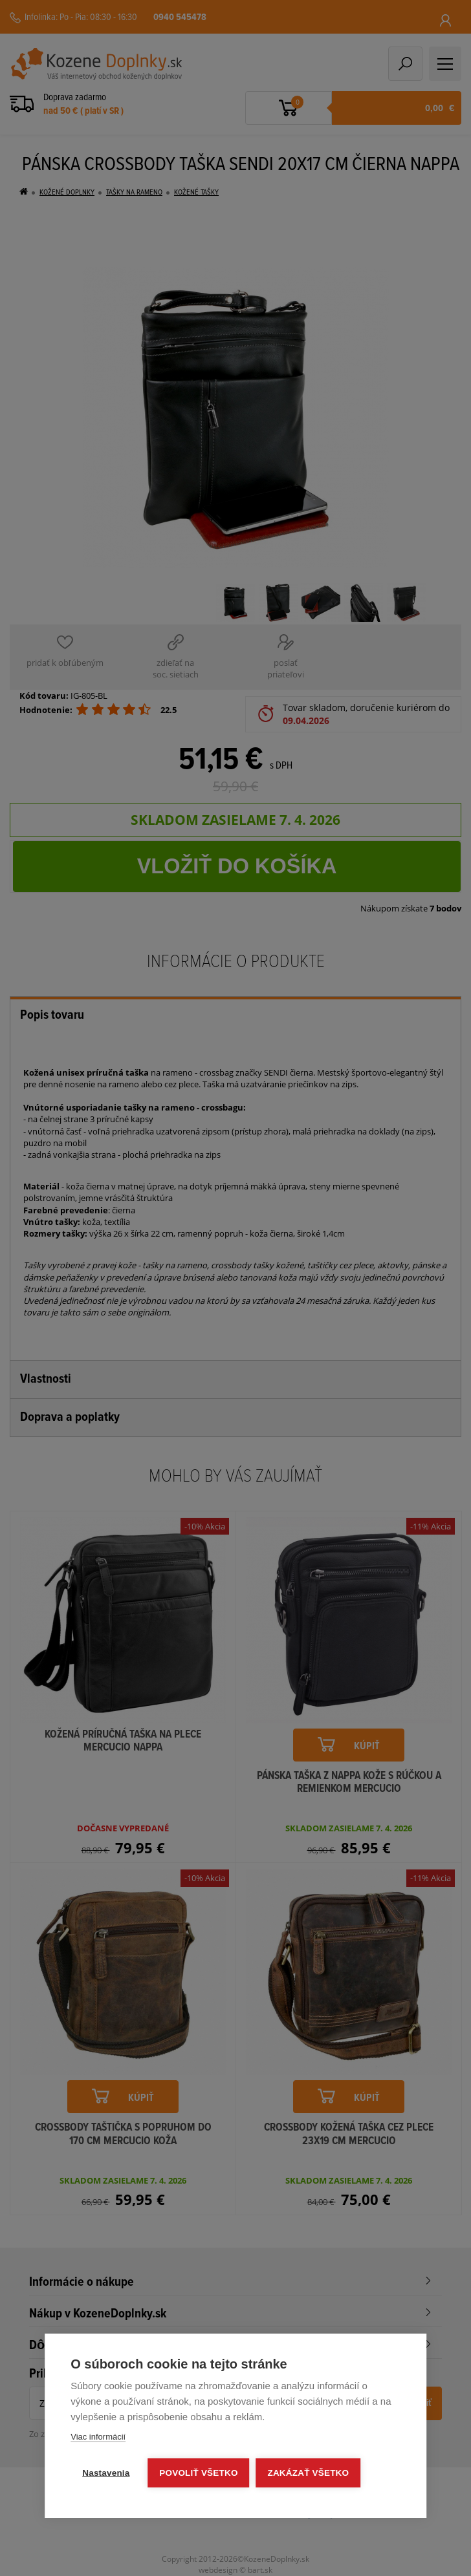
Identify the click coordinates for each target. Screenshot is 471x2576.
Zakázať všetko (308, 2473)
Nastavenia (105, 2473)
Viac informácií (98, 2437)
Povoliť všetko (199, 2473)
